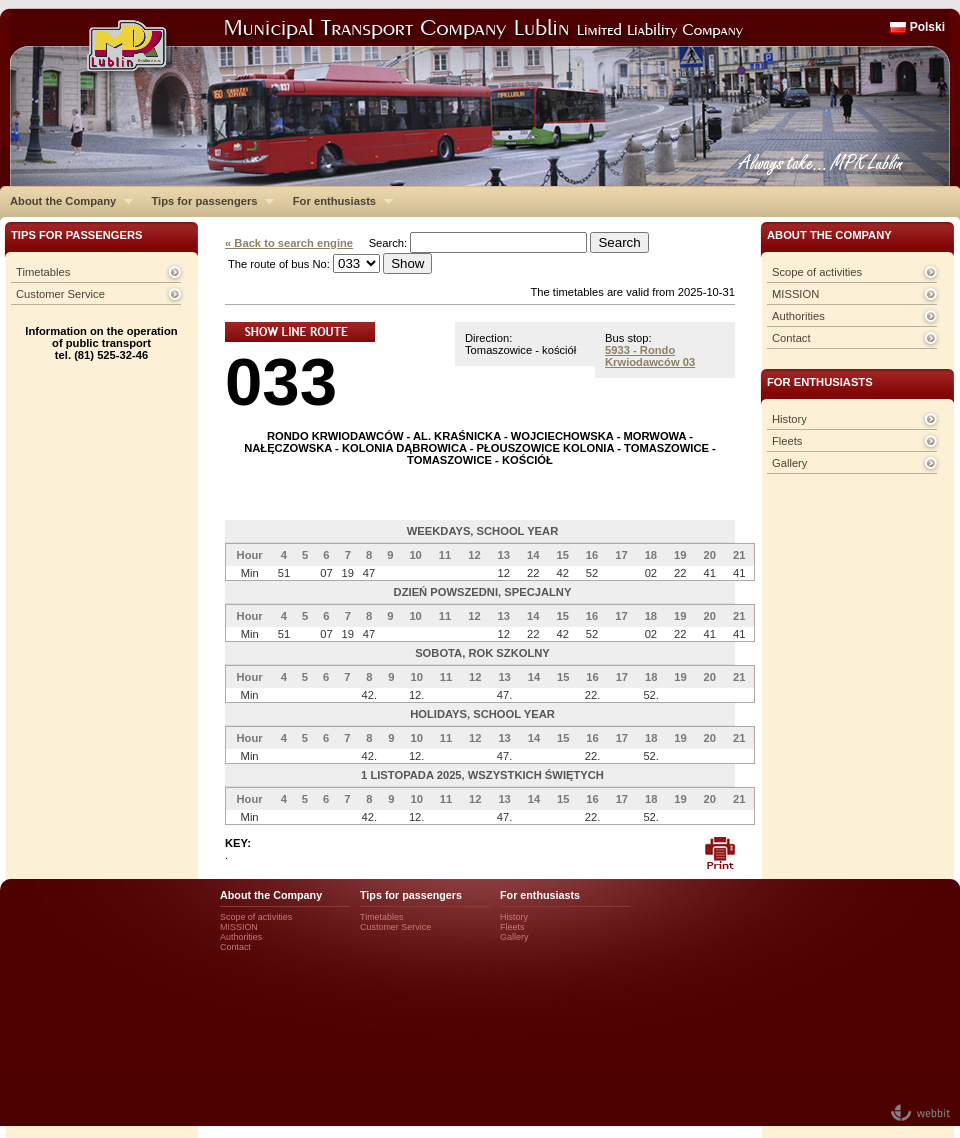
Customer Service (60, 294)
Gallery (789, 463)
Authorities (798, 316)
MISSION (795, 294)
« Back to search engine (289, 243)
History (789, 419)
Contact (791, 338)
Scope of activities (817, 272)
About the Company (66, 201)
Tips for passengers (207, 201)
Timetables (43, 272)
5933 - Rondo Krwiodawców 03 (650, 356)
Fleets (787, 441)
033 (281, 381)
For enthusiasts (338, 201)
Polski (927, 27)
